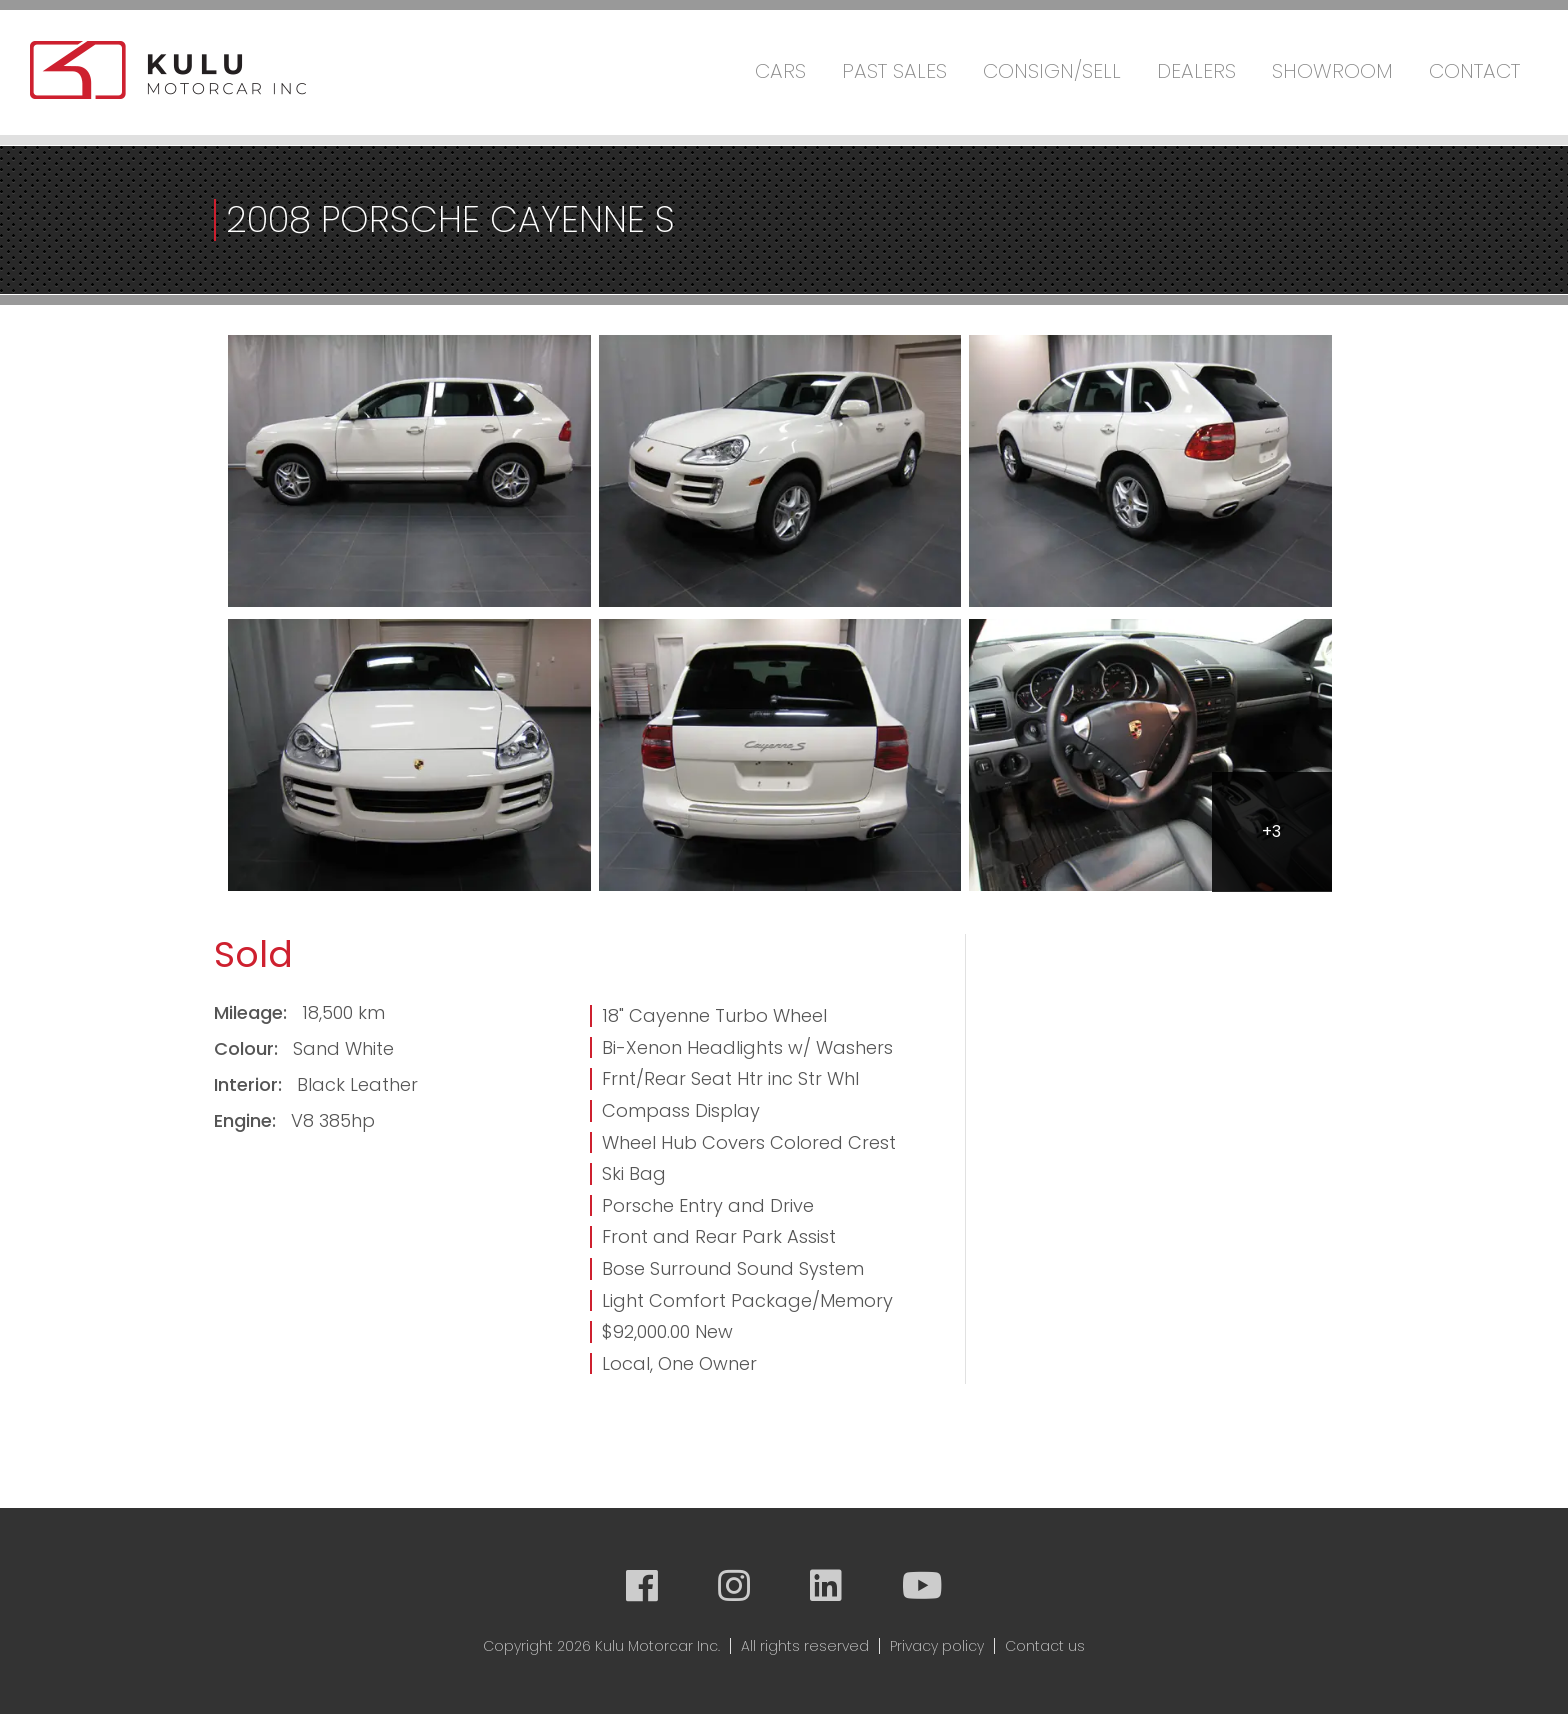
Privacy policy (937, 1646)
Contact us (1045, 1646)
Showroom (1332, 71)
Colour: (248, 1048)
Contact (1474, 71)
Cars (780, 71)
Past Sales (894, 71)
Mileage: (253, 1012)
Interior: (250, 1084)
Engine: (247, 1120)
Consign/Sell (1052, 71)
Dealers (1196, 71)
